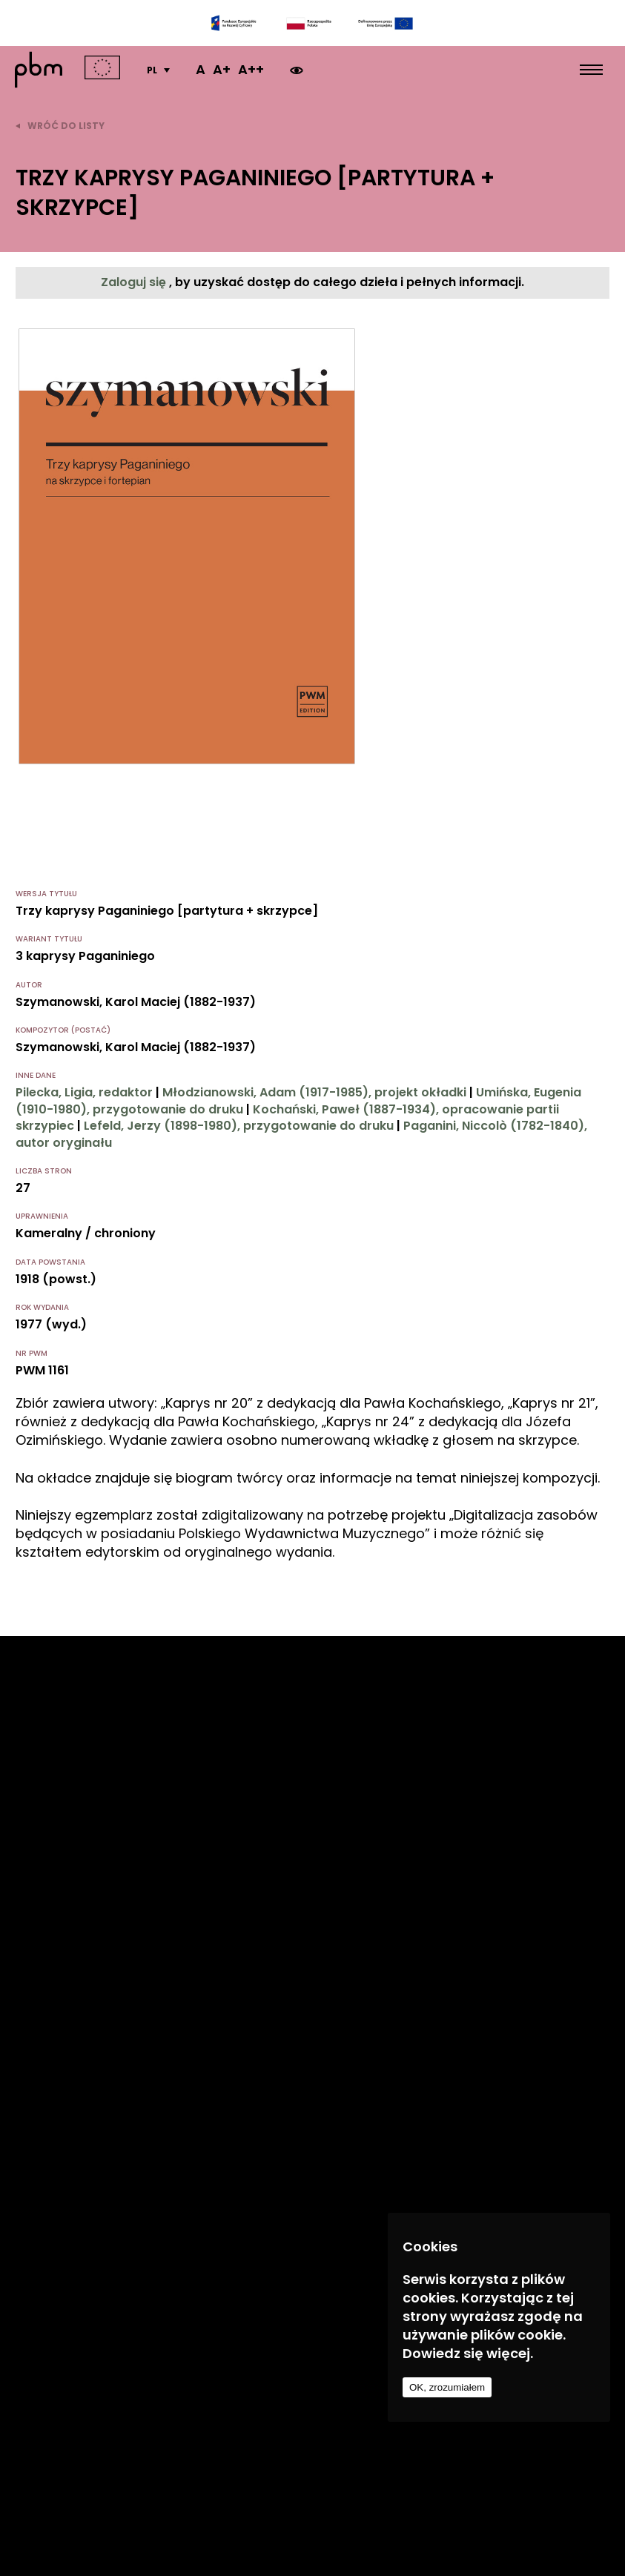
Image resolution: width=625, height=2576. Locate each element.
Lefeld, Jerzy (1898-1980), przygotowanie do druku (239, 1125)
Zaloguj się (135, 282)
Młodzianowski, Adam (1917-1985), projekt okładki (314, 1092)
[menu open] (591, 70)
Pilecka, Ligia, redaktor (84, 1092)
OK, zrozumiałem (447, 2387)
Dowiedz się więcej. (468, 2353)
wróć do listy (60, 125)
